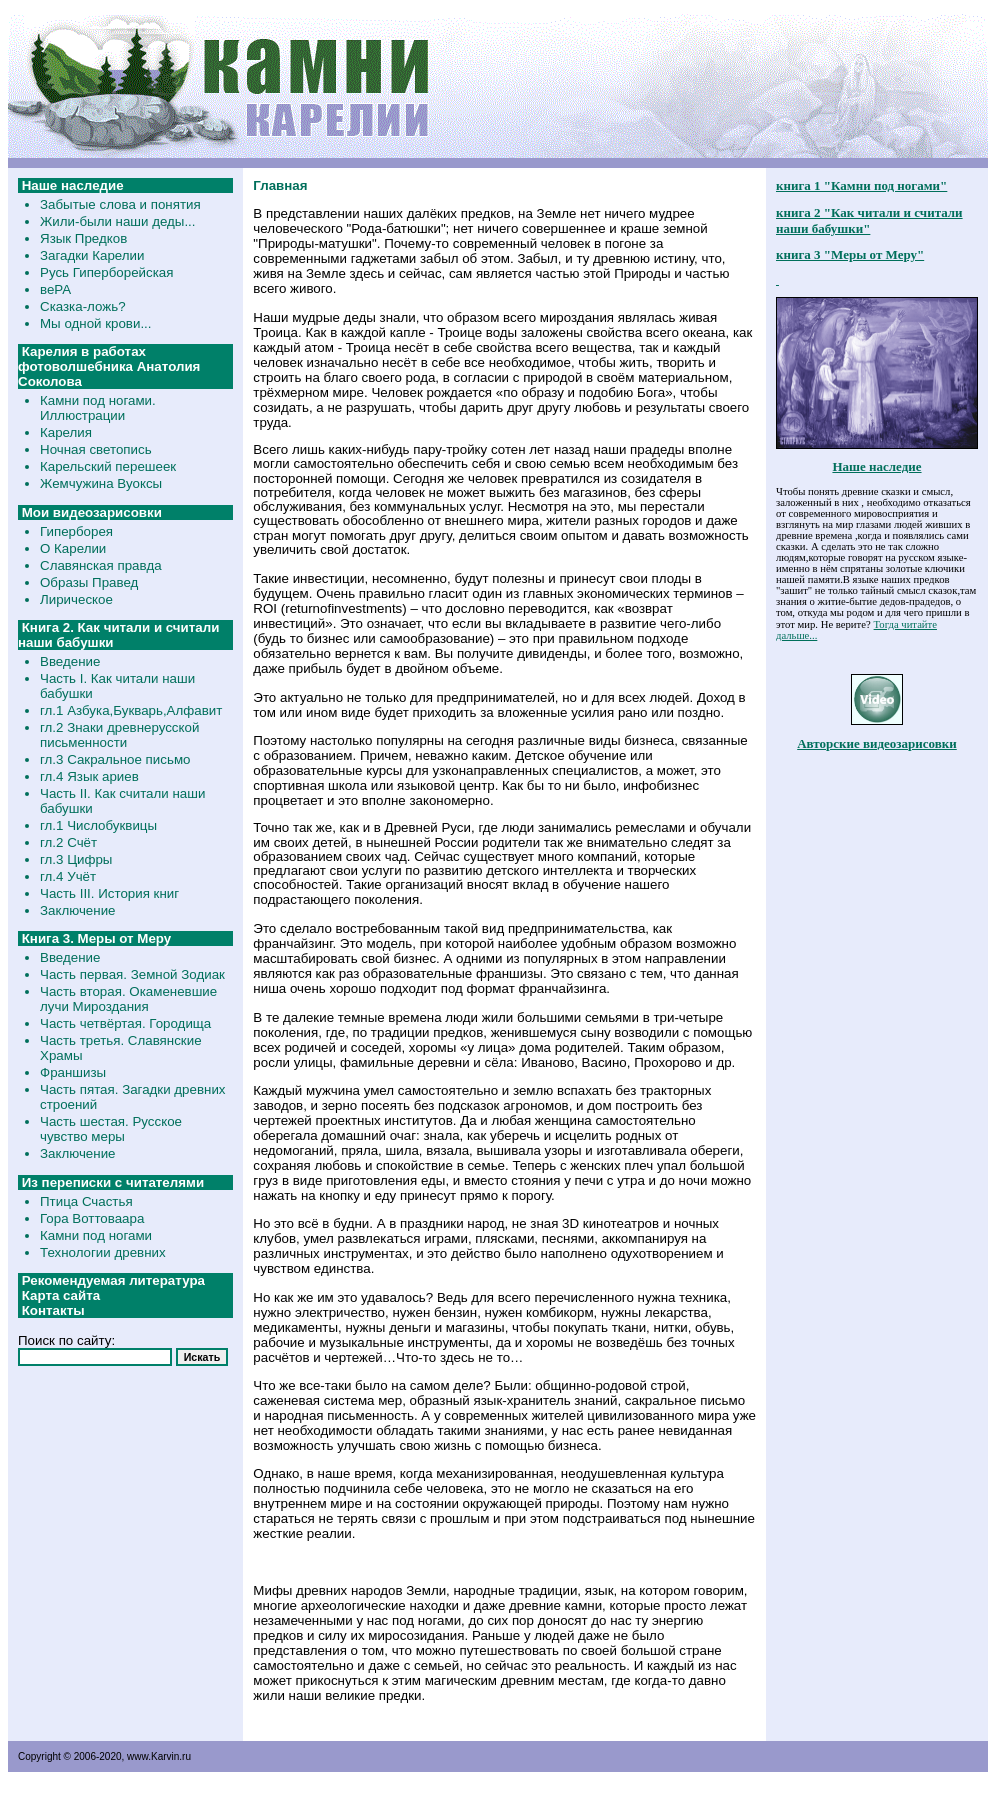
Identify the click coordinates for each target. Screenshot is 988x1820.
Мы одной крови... (96, 323)
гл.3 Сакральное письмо (115, 759)
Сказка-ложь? (83, 306)
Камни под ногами (96, 1235)
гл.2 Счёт (68, 842)
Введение (70, 661)
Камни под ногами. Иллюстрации (98, 408)
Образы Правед (89, 582)
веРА (55, 289)
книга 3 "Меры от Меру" (850, 254)
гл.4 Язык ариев (89, 776)
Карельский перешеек (108, 466)
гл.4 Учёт (68, 876)
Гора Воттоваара (92, 1218)
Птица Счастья (86, 1201)
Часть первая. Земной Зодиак (132, 974)
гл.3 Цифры (76, 859)
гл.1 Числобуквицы (98, 825)
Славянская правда (101, 565)
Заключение (78, 910)
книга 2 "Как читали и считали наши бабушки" (869, 220)
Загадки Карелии (92, 255)
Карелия (66, 432)
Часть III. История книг (109, 893)
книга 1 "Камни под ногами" (861, 185)
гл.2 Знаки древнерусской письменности (119, 735)
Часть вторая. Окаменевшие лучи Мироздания (128, 999)
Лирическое (76, 599)
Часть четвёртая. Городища (125, 1023)
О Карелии (73, 548)
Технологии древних (103, 1252)
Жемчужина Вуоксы (101, 483)
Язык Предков (83, 238)
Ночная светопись (96, 449)
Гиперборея (76, 531)
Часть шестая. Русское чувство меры (111, 1129)
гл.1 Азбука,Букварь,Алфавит (131, 710)
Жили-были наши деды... (118, 221)
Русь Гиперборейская (106, 272)
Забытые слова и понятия (120, 204)
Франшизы (73, 1072)
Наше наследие (876, 466)
